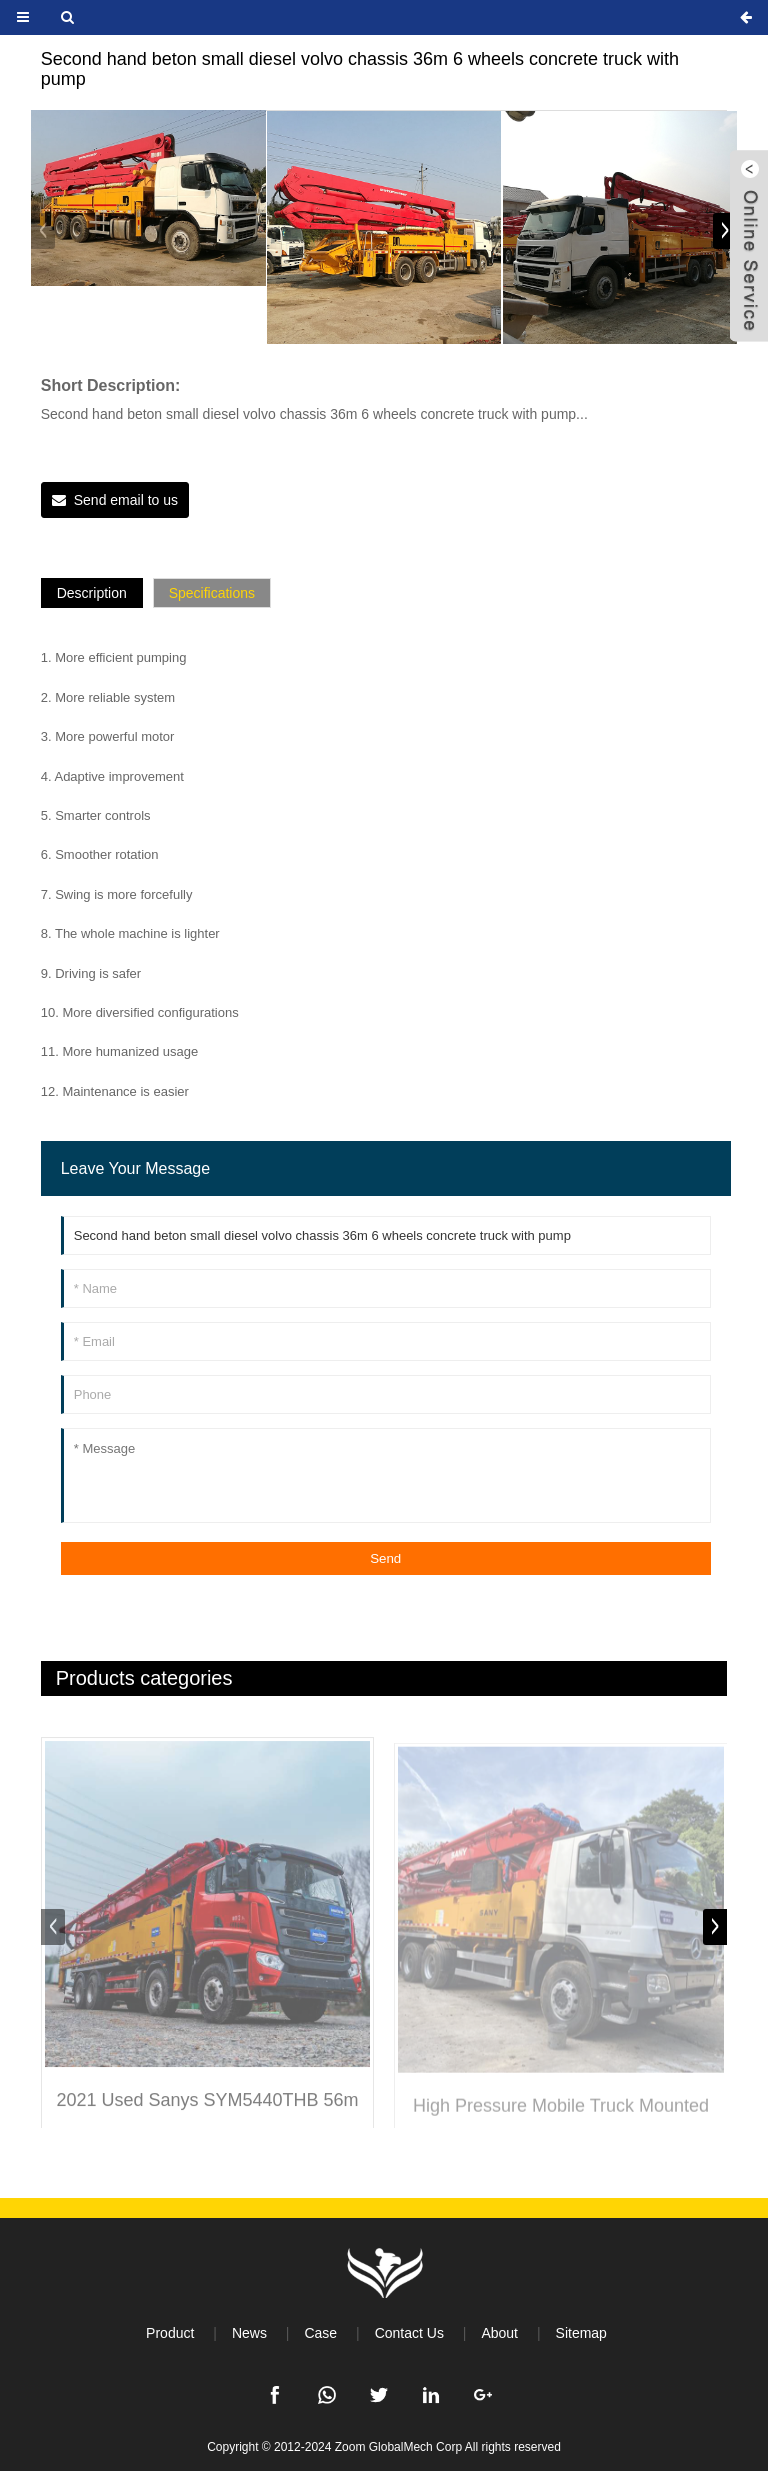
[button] (725, 231)
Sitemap (581, 2333)
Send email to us (126, 500)
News (249, 2333)
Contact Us (409, 2333)
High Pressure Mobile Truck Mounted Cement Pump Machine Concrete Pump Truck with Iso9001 (561, 2122)
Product (170, 2333)
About (499, 2333)
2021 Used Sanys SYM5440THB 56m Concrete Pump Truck (207, 2118)
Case (320, 2333)
